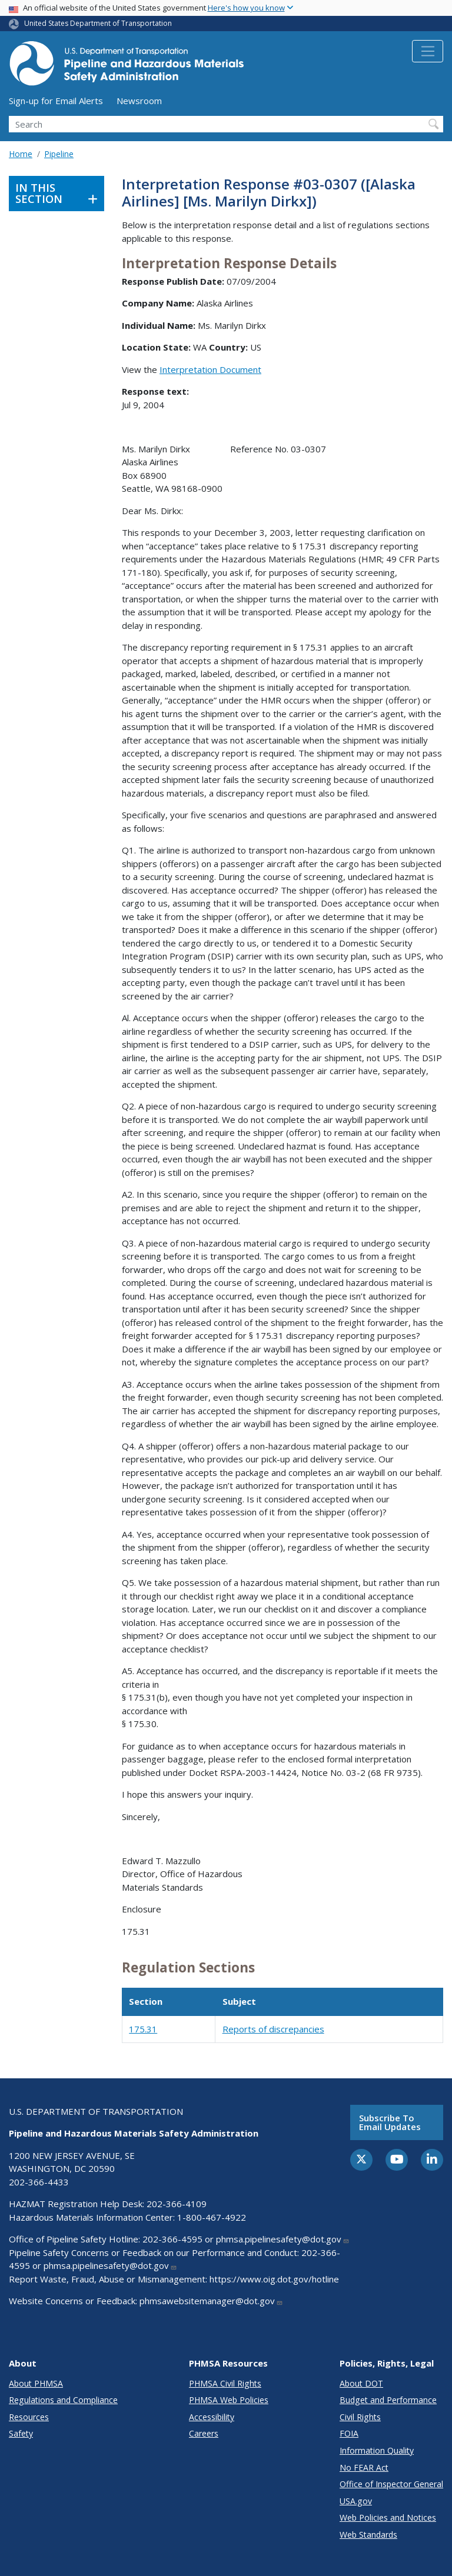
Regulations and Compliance (63, 2399)
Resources (29, 2416)
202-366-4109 (177, 2204)
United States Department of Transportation (98, 23)
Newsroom (139, 100)
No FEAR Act (364, 2467)
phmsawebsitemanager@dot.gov (211, 2301)
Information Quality (377, 2450)
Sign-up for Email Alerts (56, 100)
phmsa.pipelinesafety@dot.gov (283, 2239)
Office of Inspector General (391, 2484)
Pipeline (59, 153)
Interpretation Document (210, 369)
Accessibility (211, 2416)
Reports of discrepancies (273, 2029)
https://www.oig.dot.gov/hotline (274, 2279)
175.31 (143, 2029)
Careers (203, 2433)
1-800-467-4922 (211, 2217)
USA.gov (356, 2501)
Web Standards (368, 2534)
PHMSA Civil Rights (225, 2383)
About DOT (361, 2383)
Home (20, 153)
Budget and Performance (388, 2399)
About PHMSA (36, 2383)
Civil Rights (360, 2416)
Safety (21, 2433)
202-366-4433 (39, 2182)
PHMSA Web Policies (228, 2399)
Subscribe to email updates (390, 2122)
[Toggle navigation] (427, 51)
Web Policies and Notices (388, 2517)
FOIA (349, 2433)
